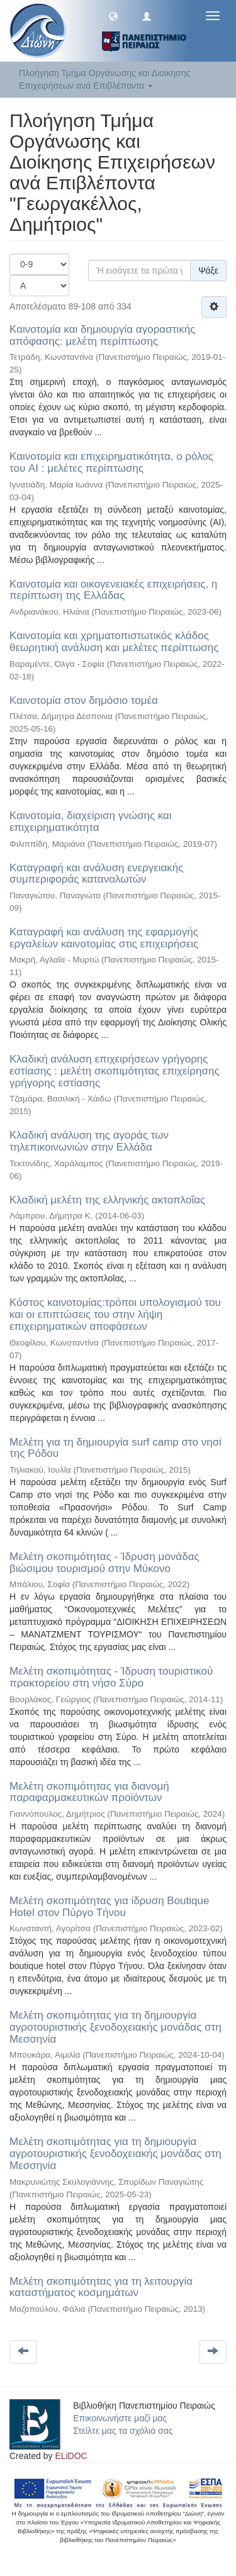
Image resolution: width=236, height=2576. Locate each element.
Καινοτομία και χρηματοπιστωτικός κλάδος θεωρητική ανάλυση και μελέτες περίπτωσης (113, 642)
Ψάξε (208, 270)
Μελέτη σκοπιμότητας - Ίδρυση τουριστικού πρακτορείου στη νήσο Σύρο (111, 1677)
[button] (113, 15)
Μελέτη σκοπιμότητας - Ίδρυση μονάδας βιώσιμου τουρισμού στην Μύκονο (104, 1563)
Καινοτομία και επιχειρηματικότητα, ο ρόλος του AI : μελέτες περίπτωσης (111, 462)
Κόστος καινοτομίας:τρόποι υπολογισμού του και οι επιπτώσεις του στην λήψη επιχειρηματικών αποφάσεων (115, 1314)
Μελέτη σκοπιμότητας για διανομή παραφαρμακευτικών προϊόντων (89, 1792)
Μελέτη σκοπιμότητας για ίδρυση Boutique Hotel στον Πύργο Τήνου (109, 1907)
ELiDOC (71, 2456)
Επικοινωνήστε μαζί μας (120, 2418)
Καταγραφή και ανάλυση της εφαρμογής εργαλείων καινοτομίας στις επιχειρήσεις (103, 938)
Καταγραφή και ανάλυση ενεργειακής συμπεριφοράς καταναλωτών (96, 874)
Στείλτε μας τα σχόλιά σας (122, 2431)
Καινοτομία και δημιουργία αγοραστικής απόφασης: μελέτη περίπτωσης (102, 335)
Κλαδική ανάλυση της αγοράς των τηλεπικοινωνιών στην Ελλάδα (89, 1141)
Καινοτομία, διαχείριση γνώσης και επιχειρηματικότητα (90, 822)
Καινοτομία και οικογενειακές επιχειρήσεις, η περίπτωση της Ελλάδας (113, 590)
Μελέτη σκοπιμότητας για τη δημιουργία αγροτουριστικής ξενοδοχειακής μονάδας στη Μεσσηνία (115, 2026)
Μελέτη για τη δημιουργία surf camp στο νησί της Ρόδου (115, 1448)
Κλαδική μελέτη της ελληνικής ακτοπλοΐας (107, 1200)
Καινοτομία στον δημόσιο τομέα (83, 700)
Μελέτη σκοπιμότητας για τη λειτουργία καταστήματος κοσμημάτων (101, 2287)
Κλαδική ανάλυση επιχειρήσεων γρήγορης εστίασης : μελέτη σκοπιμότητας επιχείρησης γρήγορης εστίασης (114, 1070)
